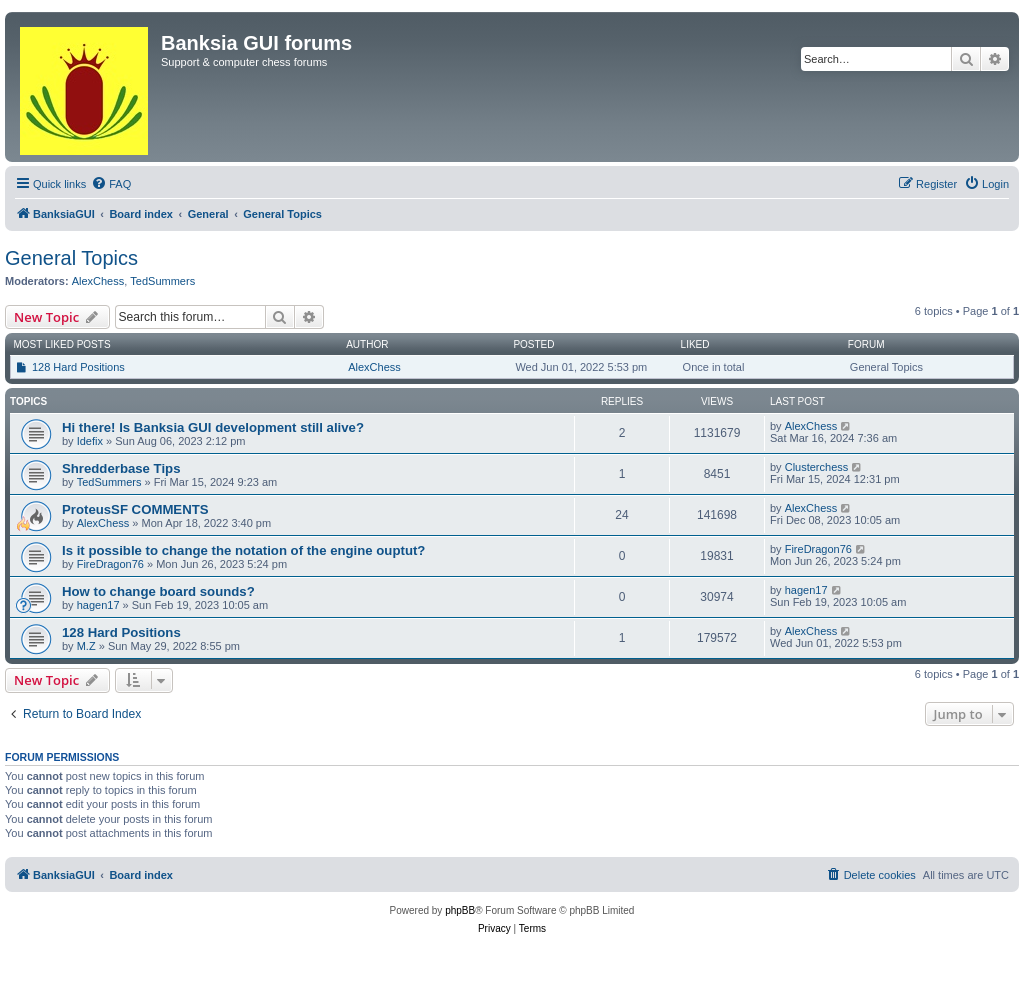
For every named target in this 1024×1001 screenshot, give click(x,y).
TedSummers (162, 281)
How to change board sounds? (158, 591)
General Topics (71, 258)
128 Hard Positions (78, 367)
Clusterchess (817, 467)
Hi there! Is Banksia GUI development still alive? (213, 427)
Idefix (90, 441)
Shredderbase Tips (121, 468)
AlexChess (98, 281)
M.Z (86, 646)
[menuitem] (111, 184)
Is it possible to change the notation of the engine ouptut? (243, 550)
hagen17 (98, 605)
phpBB (460, 910)
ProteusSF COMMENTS (135, 509)
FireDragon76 (110, 564)
